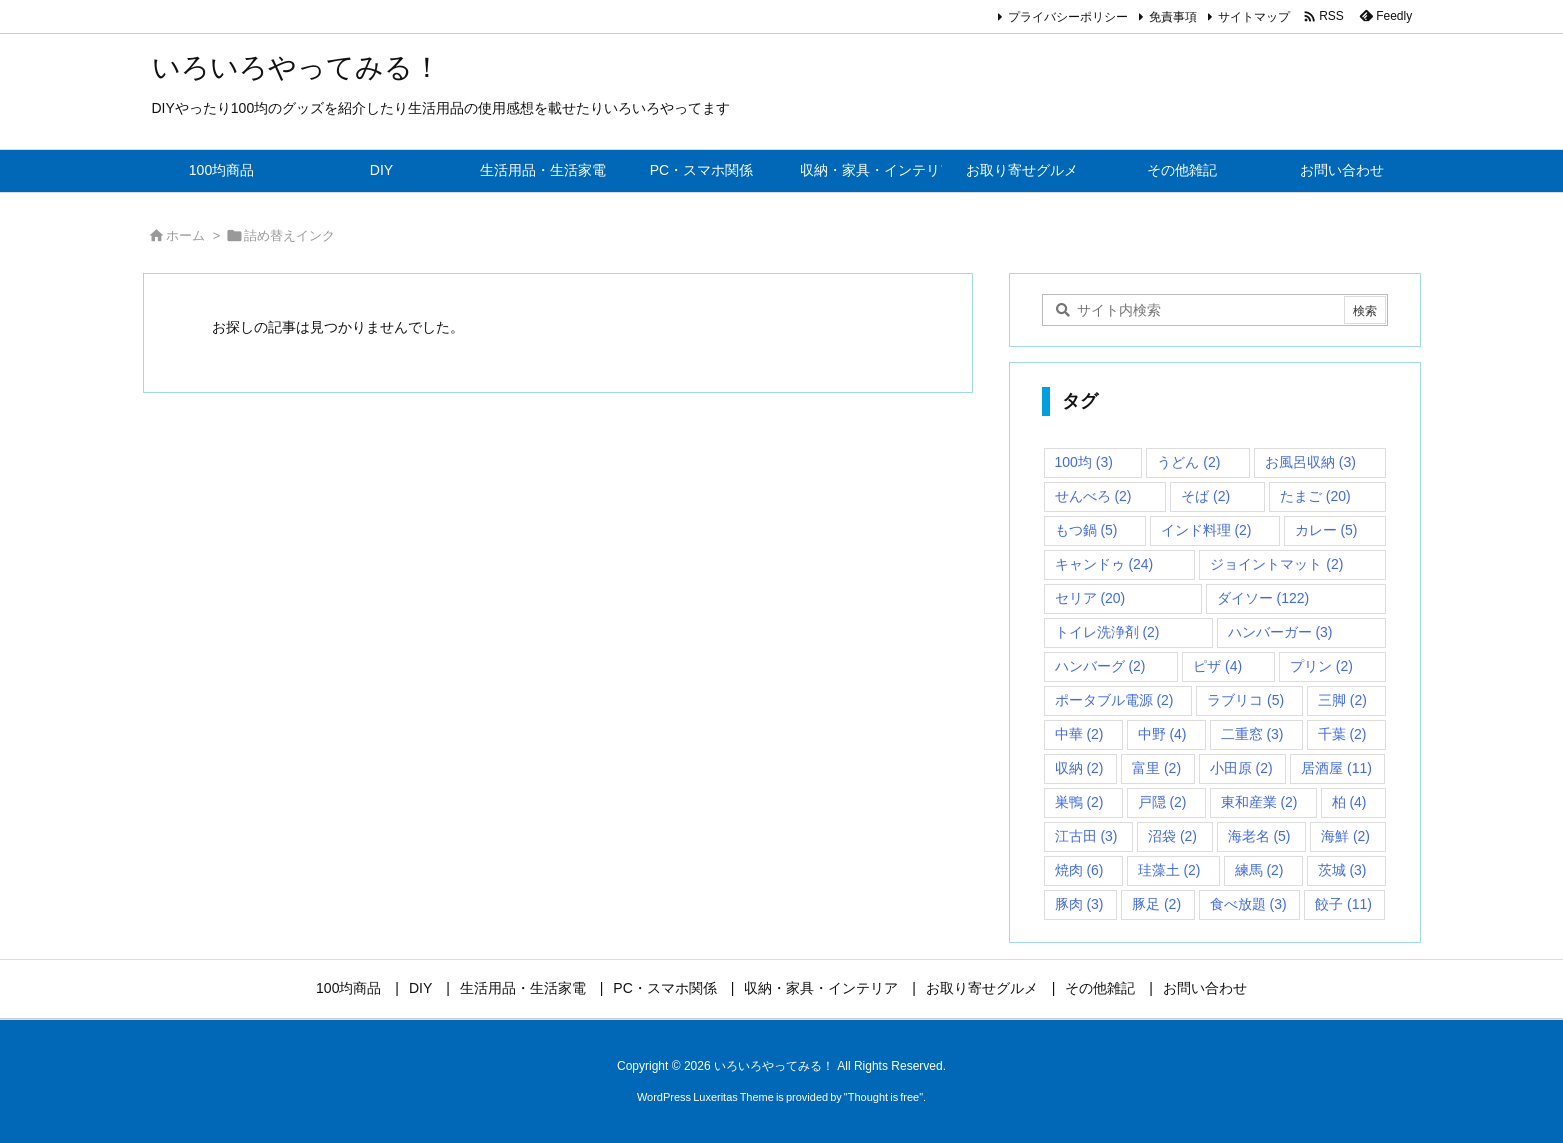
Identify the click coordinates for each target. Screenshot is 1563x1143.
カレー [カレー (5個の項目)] (1326, 530)
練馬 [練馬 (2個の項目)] (1259, 870)
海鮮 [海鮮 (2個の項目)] (1345, 836)
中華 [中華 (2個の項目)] (1079, 734)
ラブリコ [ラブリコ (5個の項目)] (1245, 700)
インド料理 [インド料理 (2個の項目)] (1206, 530)
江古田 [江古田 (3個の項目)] (1086, 836)
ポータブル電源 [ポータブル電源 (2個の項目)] (1114, 700)
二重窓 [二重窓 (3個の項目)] (1252, 734)
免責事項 (1173, 17)
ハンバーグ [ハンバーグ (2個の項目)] (1100, 666)
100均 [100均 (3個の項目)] (1084, 462)
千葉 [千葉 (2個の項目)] (1342, 734)
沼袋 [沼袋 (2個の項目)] (1172, 836)
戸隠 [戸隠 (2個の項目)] (1162, 802)
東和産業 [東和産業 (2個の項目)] (1259, 802)
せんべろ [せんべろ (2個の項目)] (1093, 496)
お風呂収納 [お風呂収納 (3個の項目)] (1310, 462)
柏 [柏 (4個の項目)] (1349, 802)
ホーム (185, 235)
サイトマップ (1254, 17)
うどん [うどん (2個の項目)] (1188, 462)
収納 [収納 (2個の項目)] (1079, 768)
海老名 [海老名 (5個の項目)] (1259, 836)
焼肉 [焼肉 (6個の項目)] (1079, 870)
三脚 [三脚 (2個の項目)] (1342, 700)
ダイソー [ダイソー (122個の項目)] (1263, 598)
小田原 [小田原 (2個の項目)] (1241, 768)
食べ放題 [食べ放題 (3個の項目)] (1248, 904)
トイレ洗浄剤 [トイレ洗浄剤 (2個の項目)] (1107, 632)
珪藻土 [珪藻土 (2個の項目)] (1169, 870)
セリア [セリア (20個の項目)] (1090, 598)
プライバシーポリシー (1068, 17)
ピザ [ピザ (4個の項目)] (1217, 666)
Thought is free (883, 1097)
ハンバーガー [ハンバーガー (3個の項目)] (1280, 632)
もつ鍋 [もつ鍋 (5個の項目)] (1086, 530)
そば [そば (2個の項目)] (1205, 496)
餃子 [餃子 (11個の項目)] (1343, 904)
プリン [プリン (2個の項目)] (1321, 666)
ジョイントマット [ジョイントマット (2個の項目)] (1276, 564)
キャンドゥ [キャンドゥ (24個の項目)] (1104, 564)
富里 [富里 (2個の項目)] (1156, 768)
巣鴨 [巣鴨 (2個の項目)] (1079, 802)
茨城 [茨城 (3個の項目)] (1342, 870)
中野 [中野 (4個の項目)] (1162, 734)
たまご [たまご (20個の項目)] (1315, 496)
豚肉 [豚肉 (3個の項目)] (1079, 904)
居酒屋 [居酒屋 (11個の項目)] (1336, 768)
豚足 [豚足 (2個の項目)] (1156, 904)
